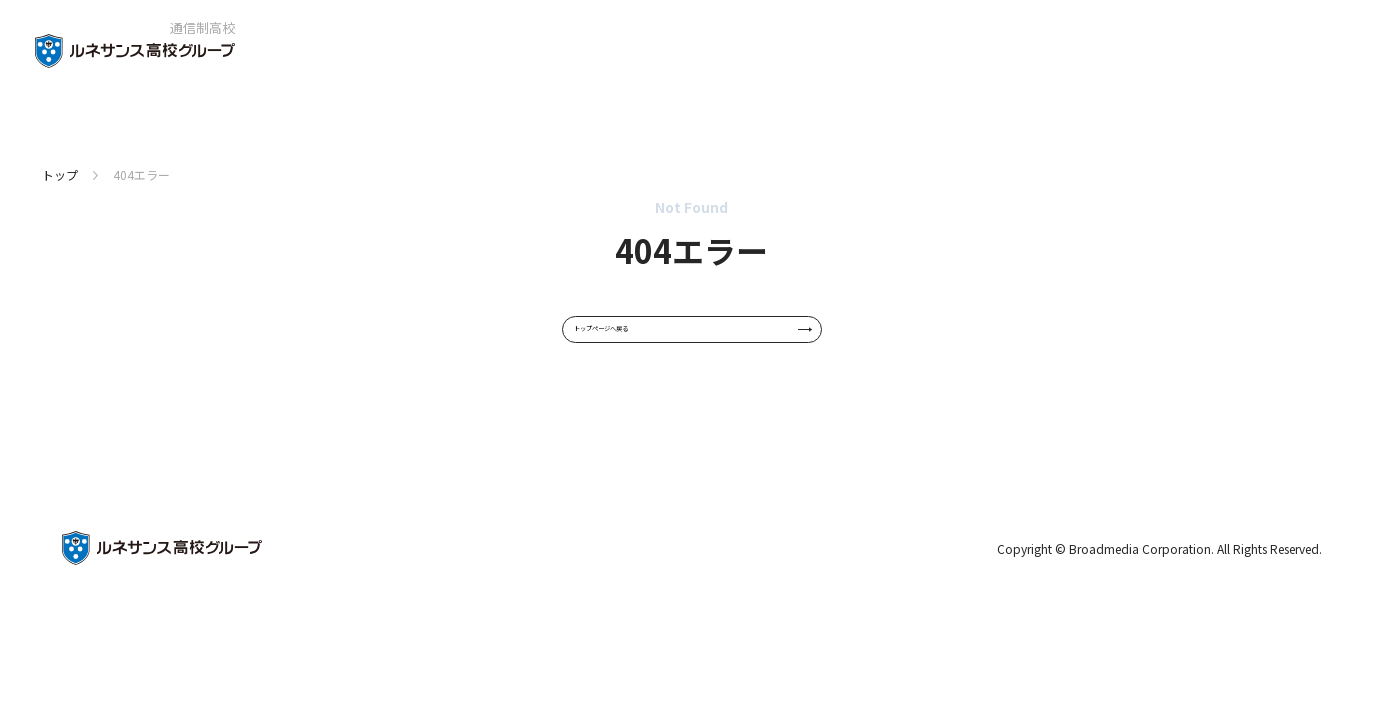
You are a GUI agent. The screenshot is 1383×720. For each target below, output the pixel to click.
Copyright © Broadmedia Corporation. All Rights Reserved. (1159, 581)
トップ (60, 174)
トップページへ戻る (694, 346)
